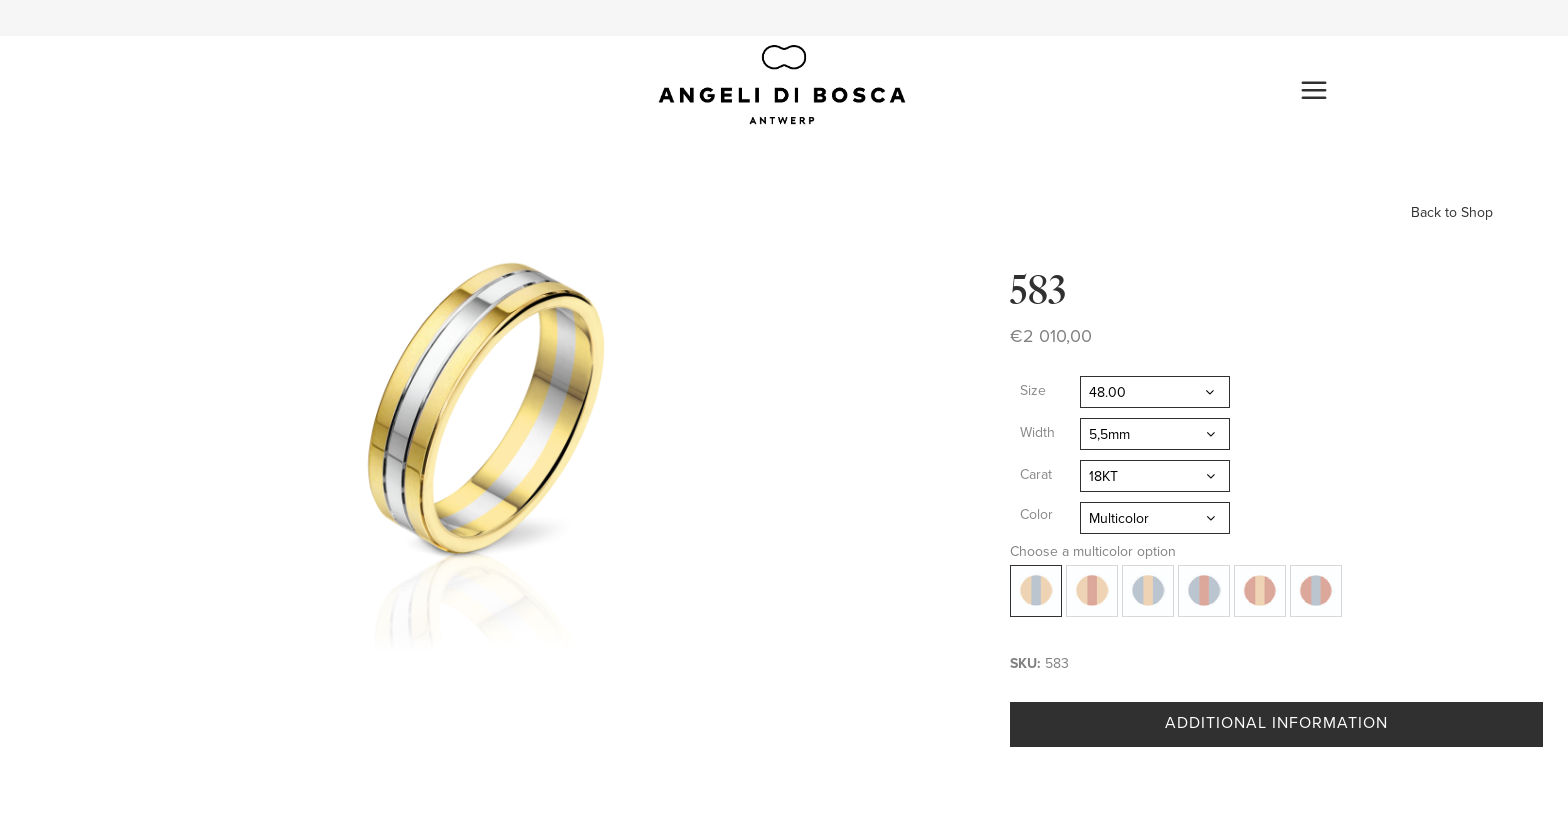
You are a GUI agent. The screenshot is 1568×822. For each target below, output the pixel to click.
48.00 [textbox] (1107, 392)
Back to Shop (1452, 212)
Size (1033, 390)
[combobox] (1155, 392)
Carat (1036, 474)
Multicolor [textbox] (1119, 518)
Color (1036, 514)
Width (1037, 432)
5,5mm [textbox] (1109, 434)
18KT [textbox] (1103, 476)
